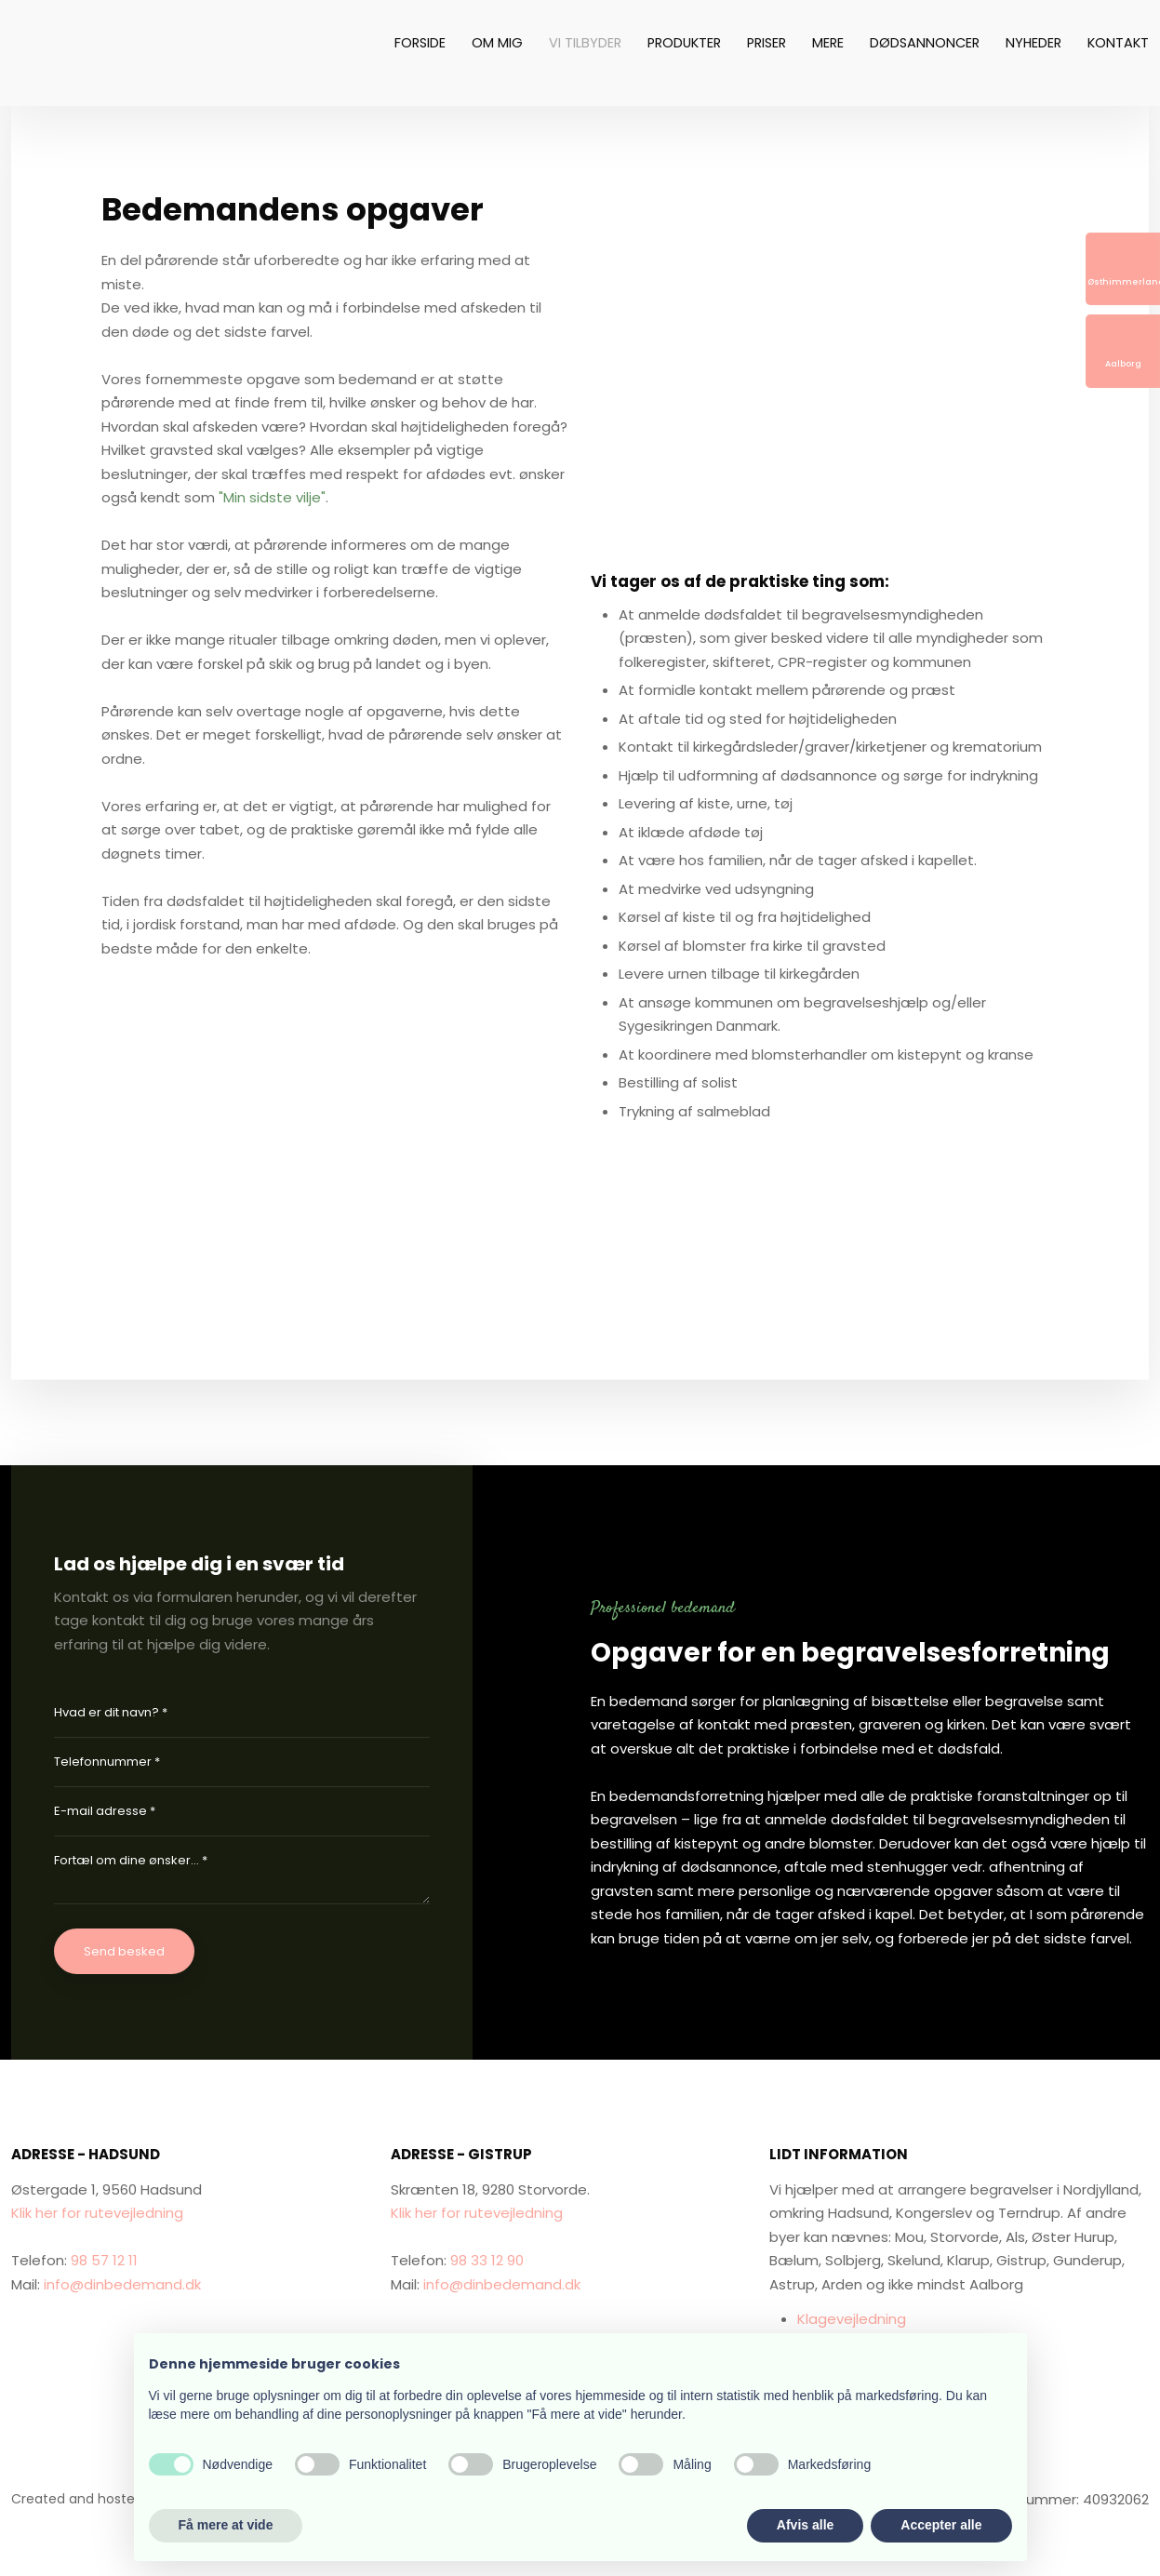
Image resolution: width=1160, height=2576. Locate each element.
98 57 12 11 (104, 2260)
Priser (766, 42)
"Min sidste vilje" (272, 497)
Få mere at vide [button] (226, 2524)
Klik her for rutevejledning (97, 2212)
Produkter (684, 42)
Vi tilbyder (585, 42)
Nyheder (1033, 42)
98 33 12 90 (487, 2260)
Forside (420, 42)
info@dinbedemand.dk (122, 2284)
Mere (828, 42)
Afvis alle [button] (805, 2524)
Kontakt (1118, 42)
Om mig (497, 42)
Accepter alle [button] (940, 2524)
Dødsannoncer (925, 42)
